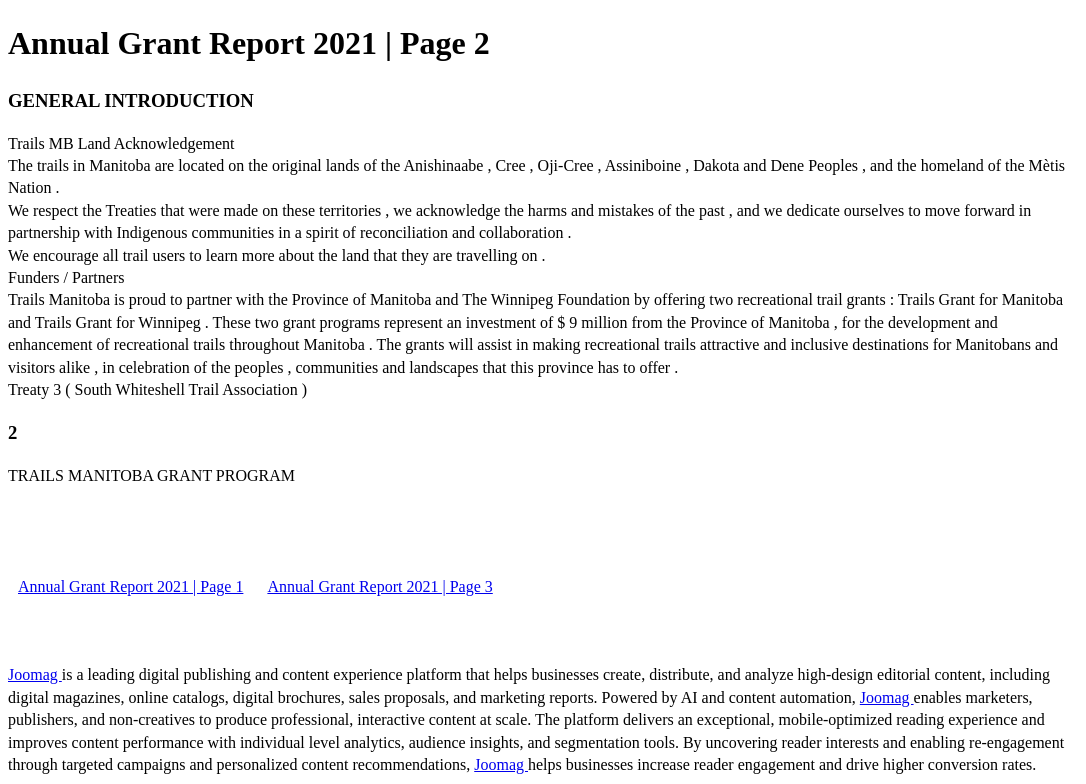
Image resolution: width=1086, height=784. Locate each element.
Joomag (35, 674)
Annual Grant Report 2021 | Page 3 (379, 586)
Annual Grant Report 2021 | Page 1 (130, 586)
